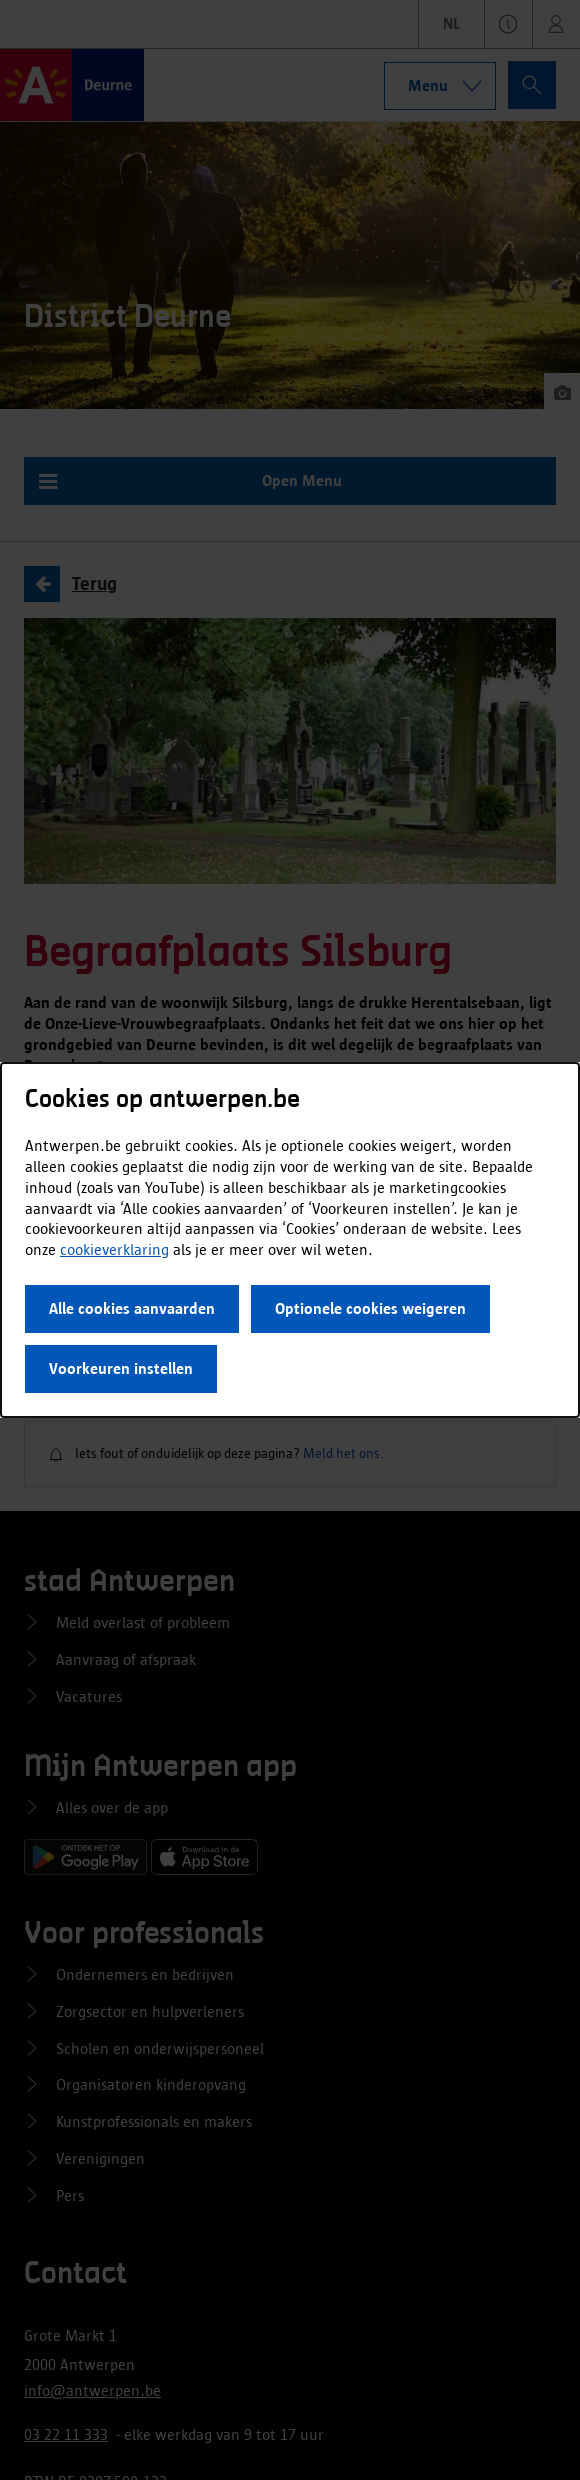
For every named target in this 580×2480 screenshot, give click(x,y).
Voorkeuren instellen (121, 1368)
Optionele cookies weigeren (370, 1308)
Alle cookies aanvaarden (132, 1308)
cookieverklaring (114, 1249)
